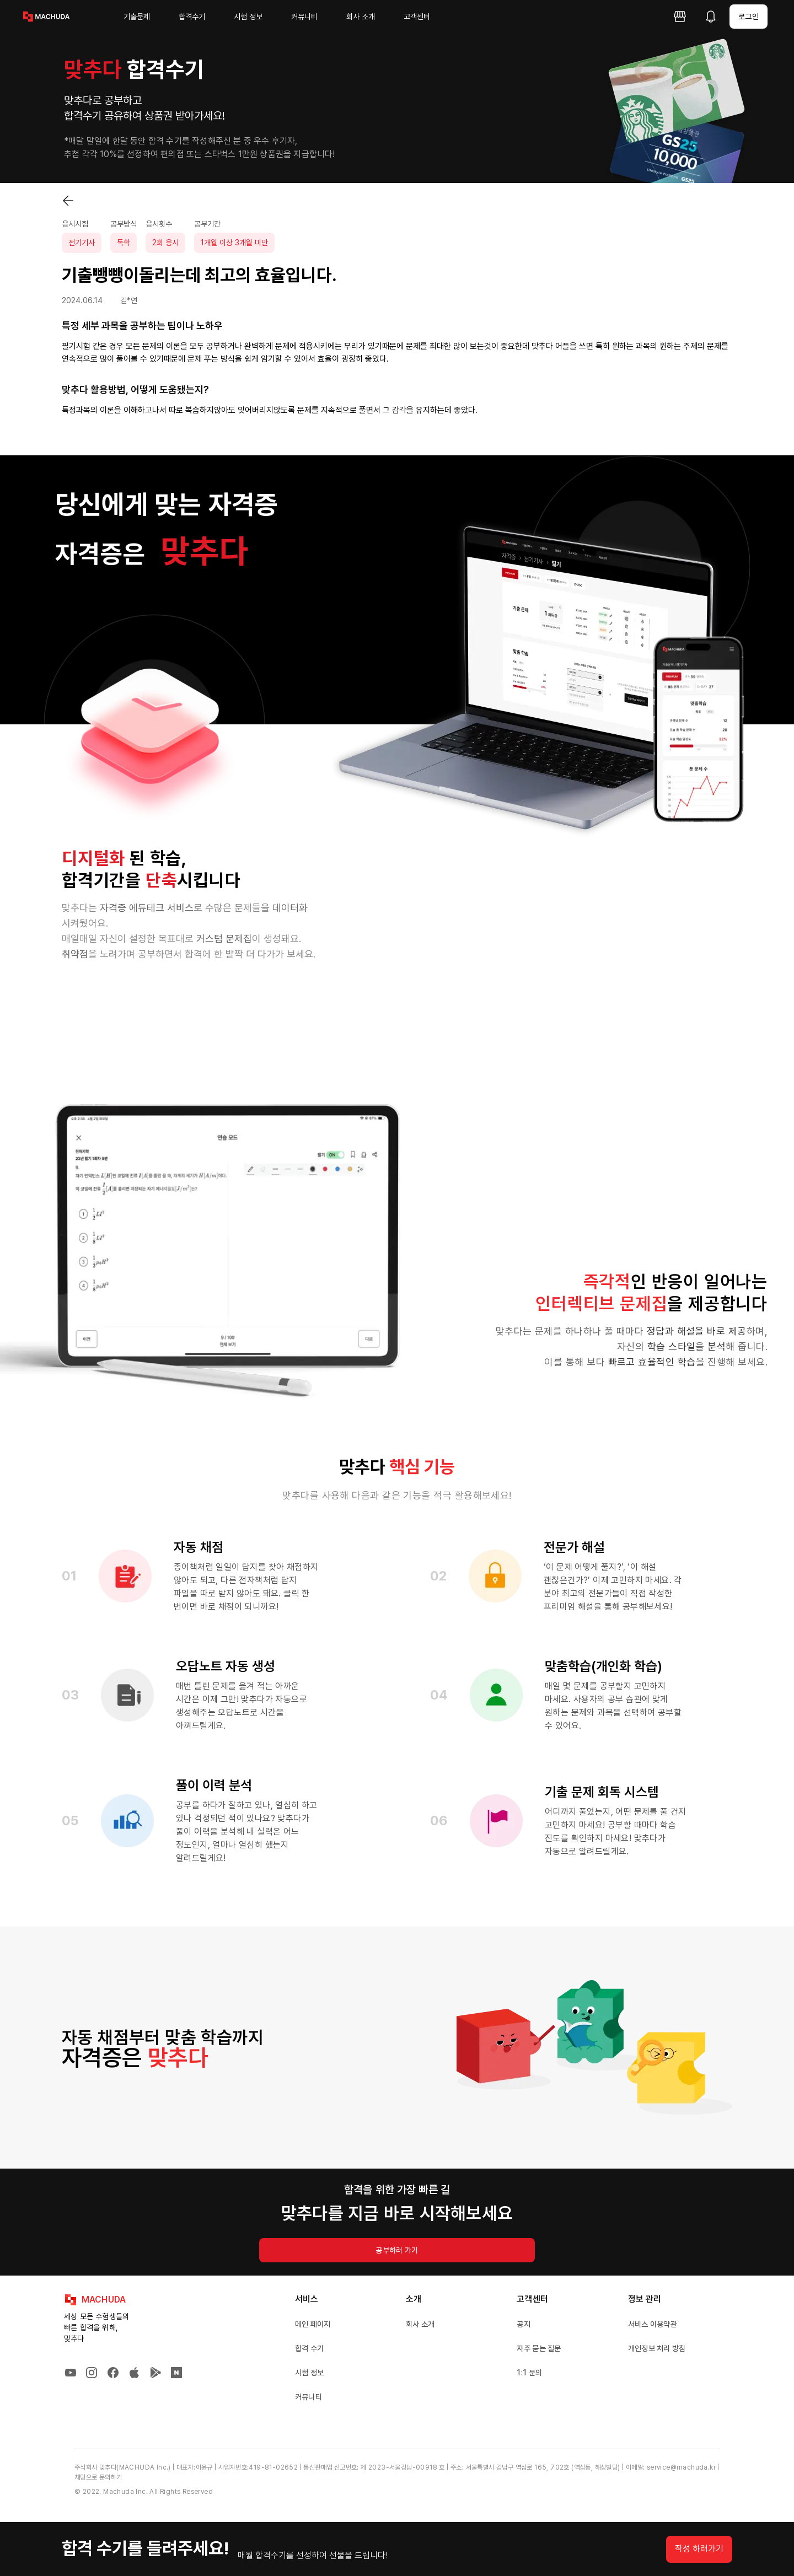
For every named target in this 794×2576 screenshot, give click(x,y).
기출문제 (137, 16)
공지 (523, 2324)
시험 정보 (248, 16)
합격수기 (192, 16)
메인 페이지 (313, 2324)
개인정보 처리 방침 (657, 2348)
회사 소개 (360, 16)
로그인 (748, 16)
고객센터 (417, 16)
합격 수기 (309, 2348)
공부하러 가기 (396, 2250)
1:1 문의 (529, 2372)
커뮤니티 (304, 16)
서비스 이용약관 (652, 2324)
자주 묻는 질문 (539, 2348)
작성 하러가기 (699, 2548)
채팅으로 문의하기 (98, 2477)
